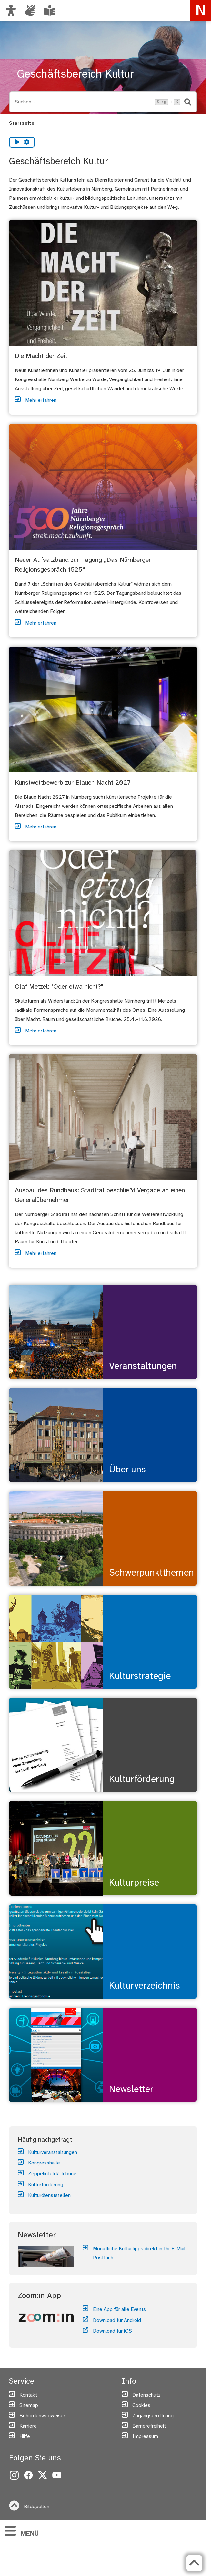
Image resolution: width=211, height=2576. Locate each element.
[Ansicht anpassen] (11, 10)
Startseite (21, 123)
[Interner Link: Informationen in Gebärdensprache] (30, 10)
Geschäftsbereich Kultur (75, 74)
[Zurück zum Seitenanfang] (194, 2563)
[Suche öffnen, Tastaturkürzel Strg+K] (83, 102)
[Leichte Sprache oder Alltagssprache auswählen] (49, 10)
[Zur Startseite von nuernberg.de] (200, 10)
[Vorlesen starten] (17, 142)
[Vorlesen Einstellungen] (27, 142)
